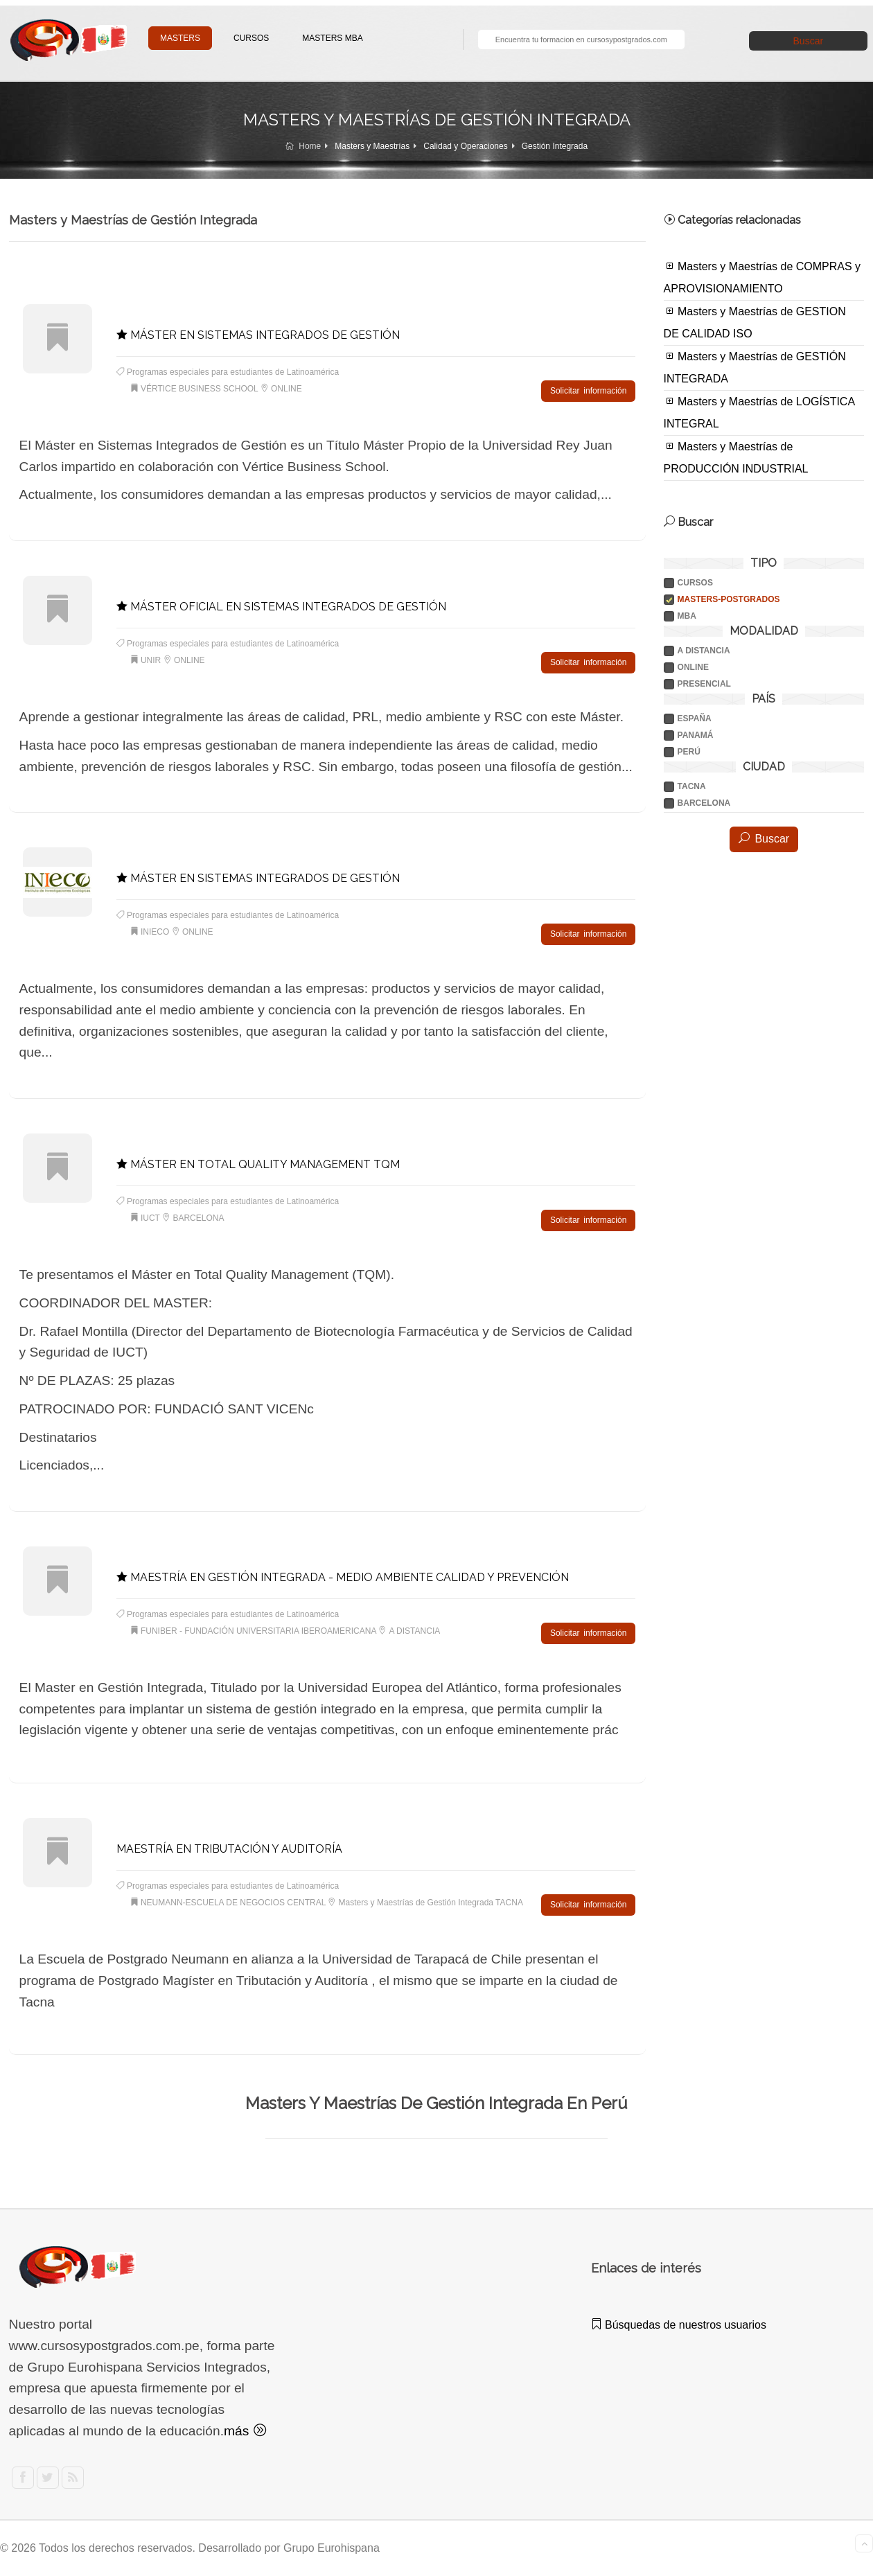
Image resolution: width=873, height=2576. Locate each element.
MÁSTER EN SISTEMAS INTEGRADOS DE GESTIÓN (258, 335)
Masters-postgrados (729, 599)
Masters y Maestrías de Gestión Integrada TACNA (431, 1902)
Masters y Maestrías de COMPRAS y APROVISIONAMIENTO (762, 277)
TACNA (692, 786)
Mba (687, 616)
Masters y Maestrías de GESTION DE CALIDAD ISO (755, 322)
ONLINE (693, 667)
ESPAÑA (695, 718)
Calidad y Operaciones (465, 146)
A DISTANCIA (704, 650)
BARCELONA (704, 803)
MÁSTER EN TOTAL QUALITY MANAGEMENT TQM (258, 1164)
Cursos (695, 583)
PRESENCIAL (704, 684)
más (245, 2431)
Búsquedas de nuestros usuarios (678, 2325)
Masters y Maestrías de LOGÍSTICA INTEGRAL (760, 412)
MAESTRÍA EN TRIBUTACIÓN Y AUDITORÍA (229, 1848)
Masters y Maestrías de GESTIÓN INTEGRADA (755, 367)
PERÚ (689, 752)
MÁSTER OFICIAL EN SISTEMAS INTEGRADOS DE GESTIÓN (281, 606)
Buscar (808, 40)
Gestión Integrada (555, 146)
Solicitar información (588, 391)
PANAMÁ (696, 735)
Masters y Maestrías (372, 146)
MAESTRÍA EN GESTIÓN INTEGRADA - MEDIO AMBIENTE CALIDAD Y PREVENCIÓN (342, 1577)
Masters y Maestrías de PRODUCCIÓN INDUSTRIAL (736, 457)
